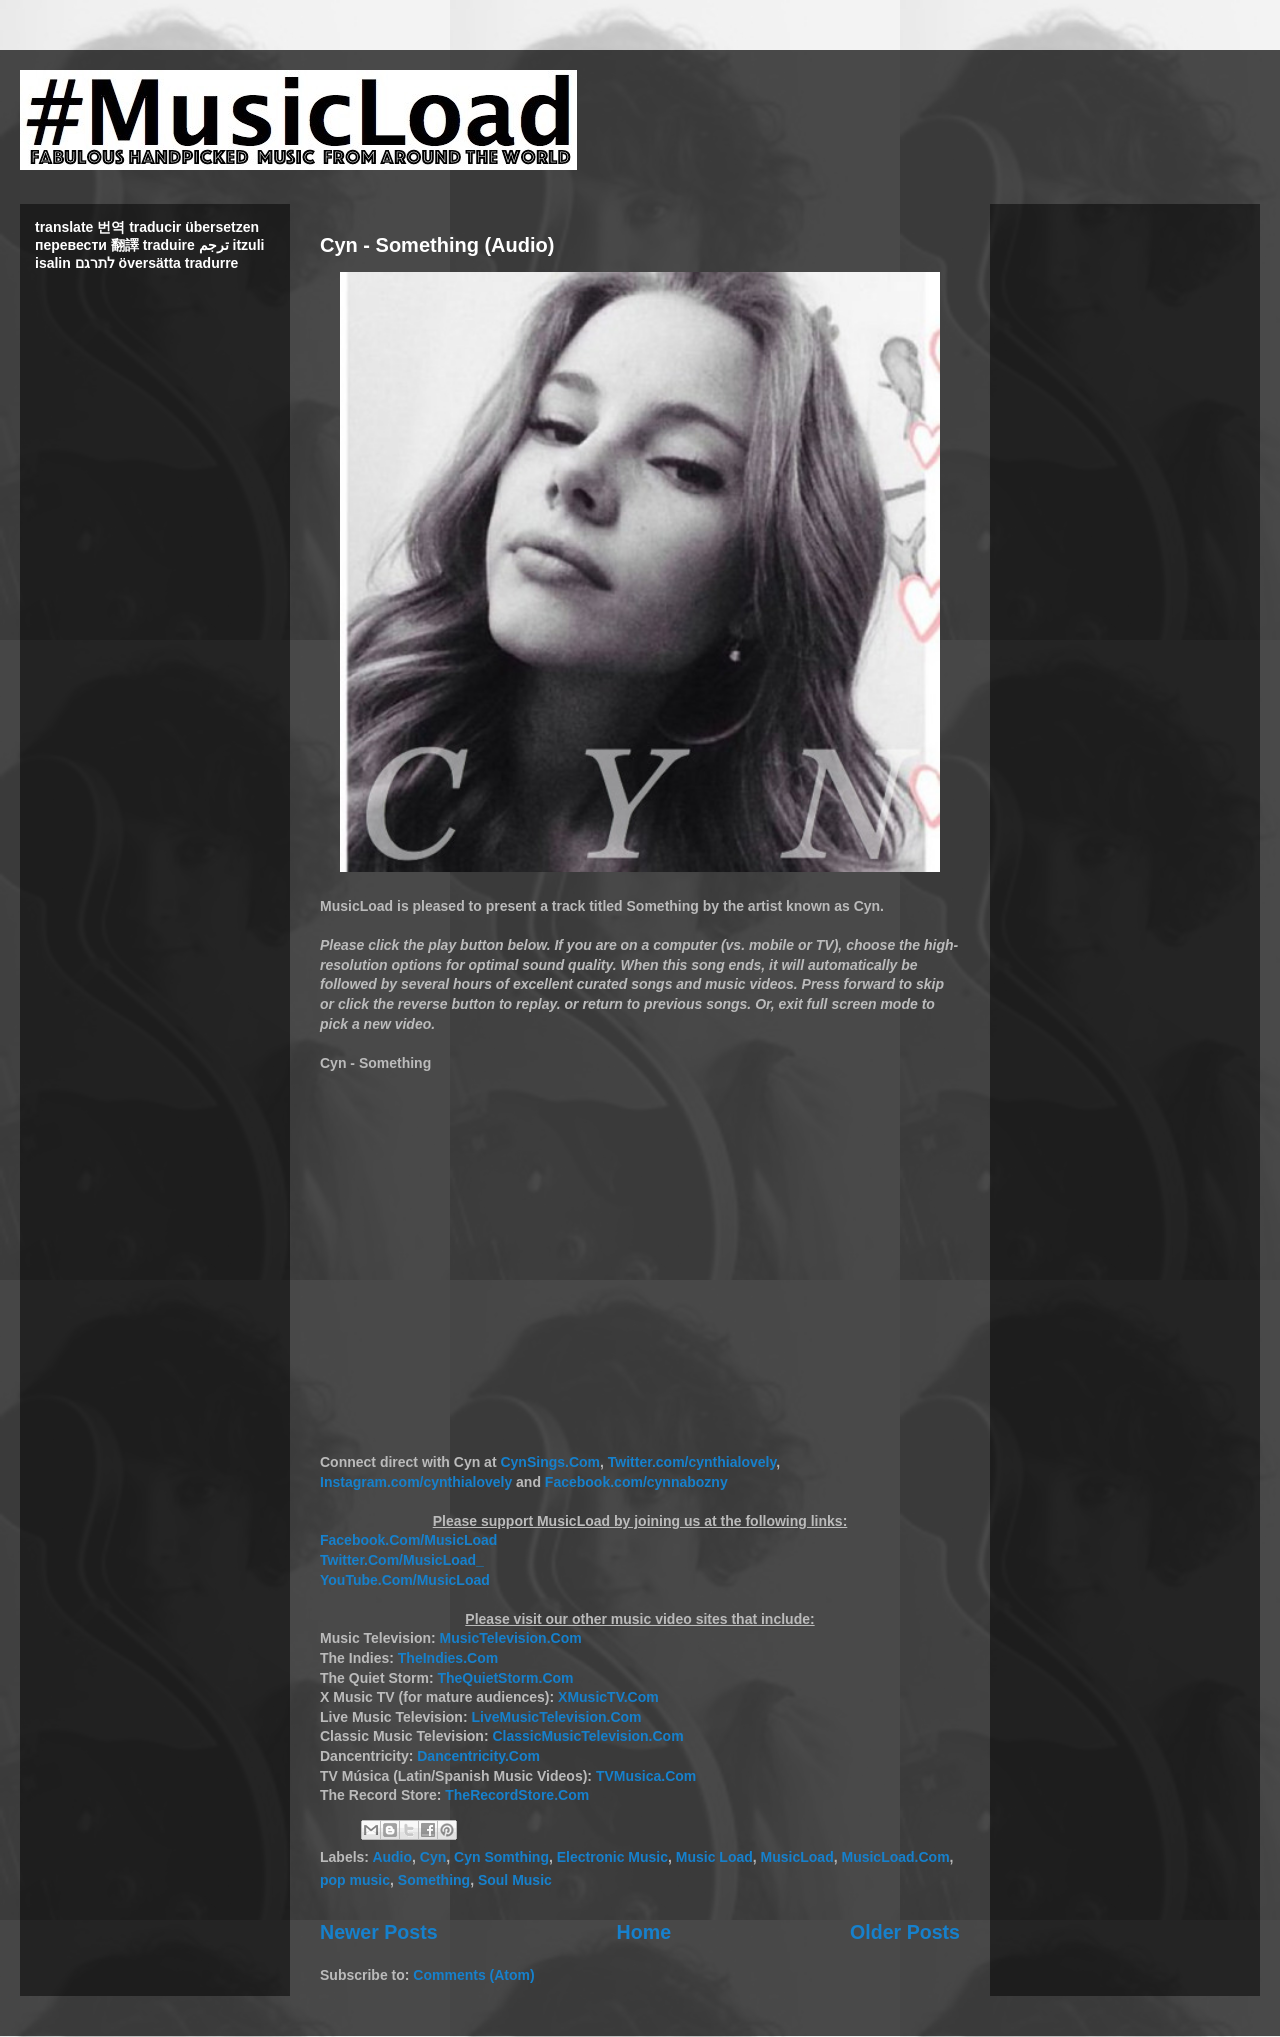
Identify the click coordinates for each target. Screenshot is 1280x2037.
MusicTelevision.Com (511, 1638)
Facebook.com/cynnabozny (636, 1482)
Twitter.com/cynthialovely (692, 1462)
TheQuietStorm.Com (505, 1678)
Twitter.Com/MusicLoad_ (402, 1560)
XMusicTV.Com (608, 1697)
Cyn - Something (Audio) (437, 245)
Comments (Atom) (473, 1975)
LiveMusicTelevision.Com (556, 1717)
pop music (355, 1880)
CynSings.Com (550, 1462)
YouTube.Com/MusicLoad (405, 1580)
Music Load (714, 1857)
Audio (392, 1857)
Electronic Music (612, 1857)
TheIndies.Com (448, 1658)
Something (434, 1880)
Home (644, 1932)
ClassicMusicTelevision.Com (587, 1736)
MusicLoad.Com (895, 1857)
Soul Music (515, 1880)
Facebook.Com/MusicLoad (408, 1540)
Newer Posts (379, 1932)
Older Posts (905, 1932)
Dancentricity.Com (478, 1756)
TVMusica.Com (646, 1776)
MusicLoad (797, 1857)
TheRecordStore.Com (517, 1795)
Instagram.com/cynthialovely (416, 1482)
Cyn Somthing (501, 1857)
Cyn (433, 1857)
